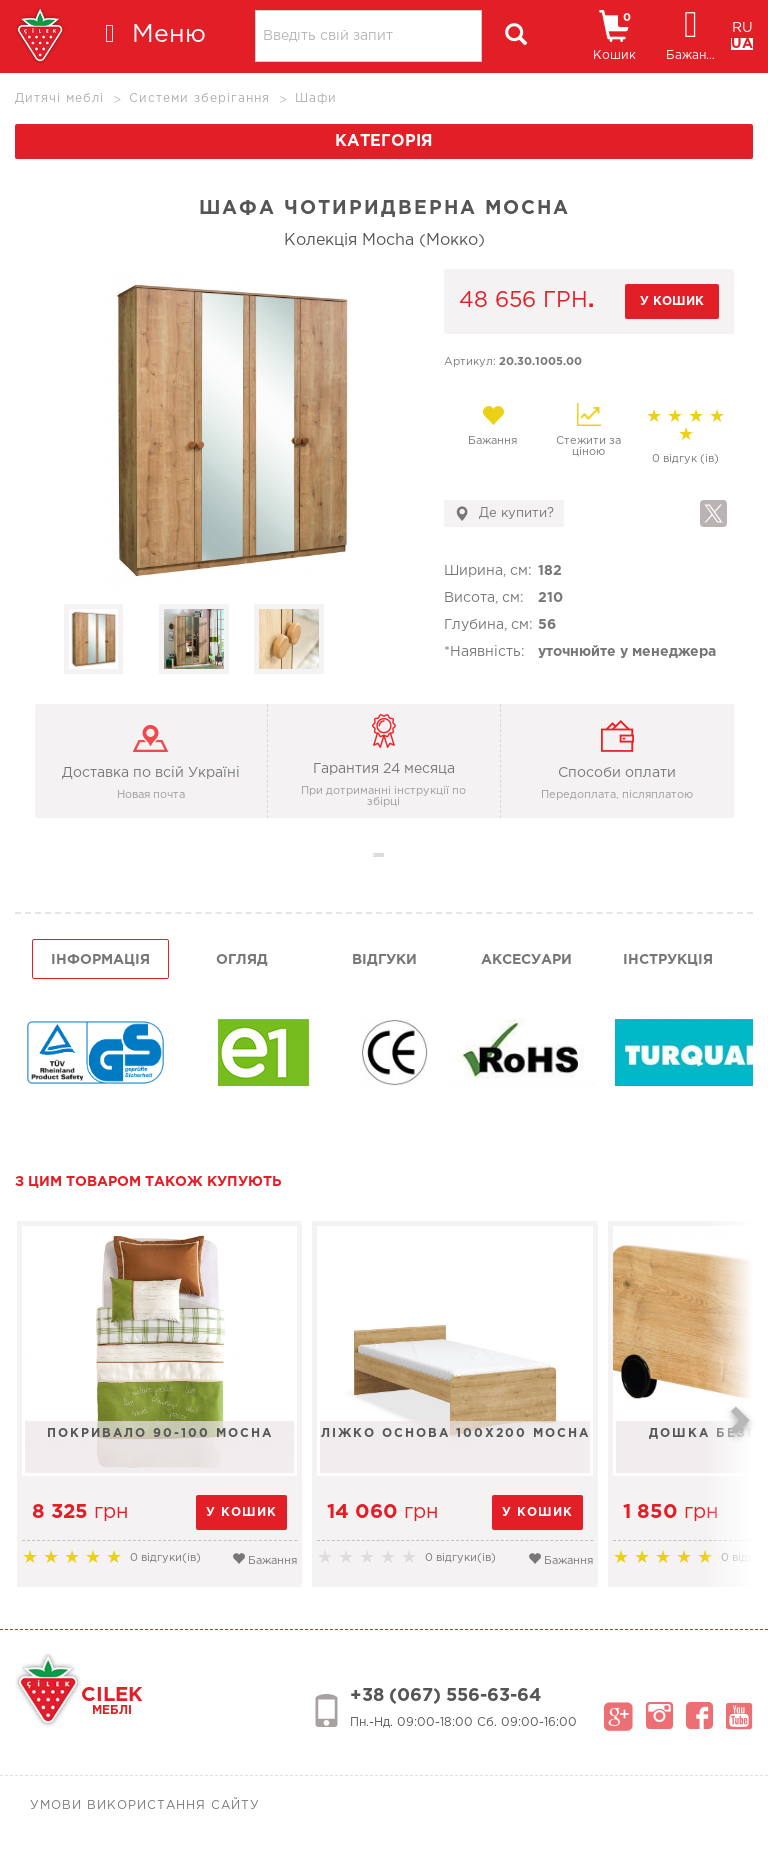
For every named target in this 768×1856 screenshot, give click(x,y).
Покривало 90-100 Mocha (161, 1433)
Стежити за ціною (588, 430)
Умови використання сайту (145, 1805)
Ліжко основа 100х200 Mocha (459, 1433)
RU (742, 28)
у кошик (672, 301)
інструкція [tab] (668, 960)
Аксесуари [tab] (526, 960)
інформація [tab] (100, 960)
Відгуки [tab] (384, 960)
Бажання (492, 425)
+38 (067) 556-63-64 (445, 1696)
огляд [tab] (242, 960)
